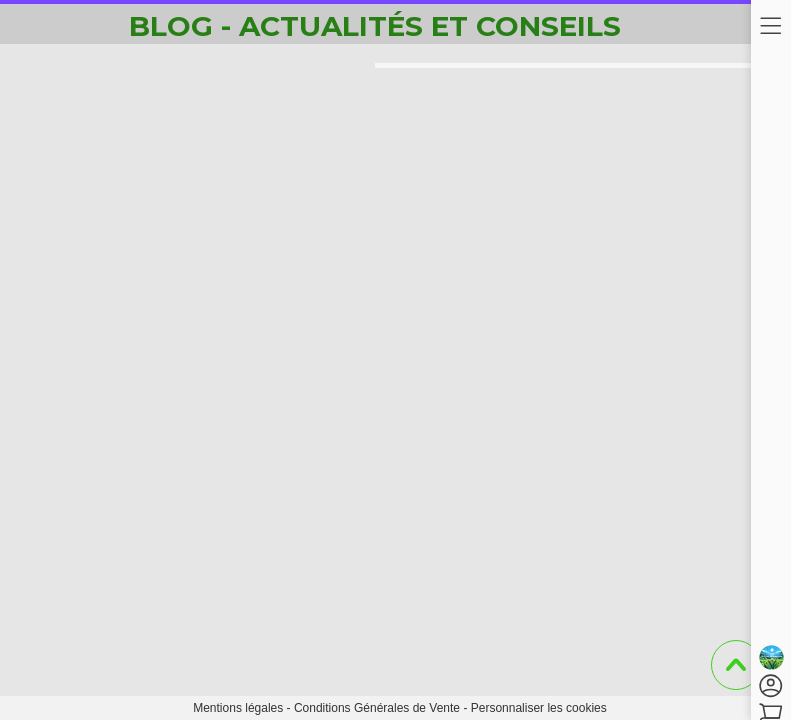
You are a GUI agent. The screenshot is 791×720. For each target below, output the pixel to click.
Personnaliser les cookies (539, 708)
